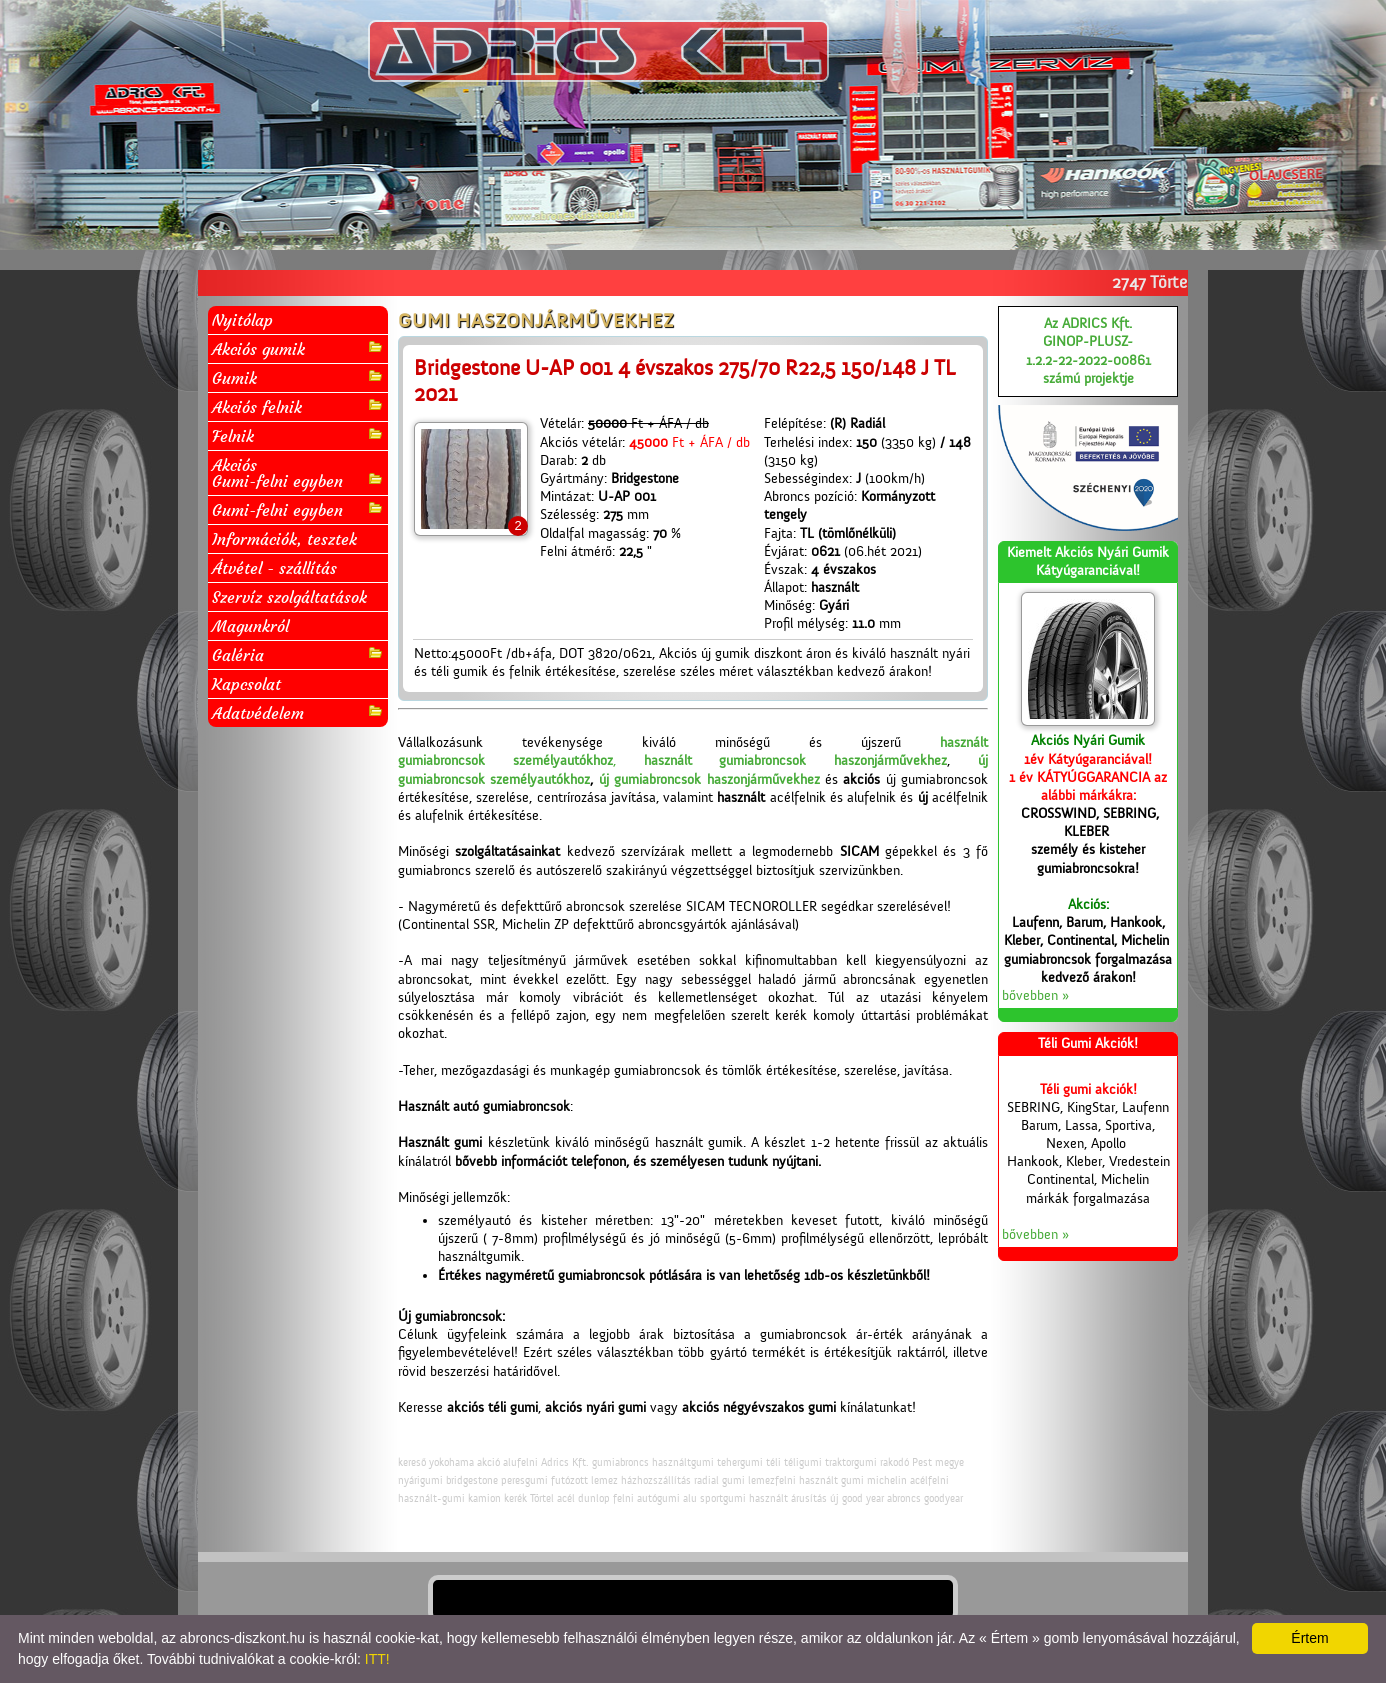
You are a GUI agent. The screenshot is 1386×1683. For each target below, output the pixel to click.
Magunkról (250, 626)
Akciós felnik (298, 406)
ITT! (377, 1659)
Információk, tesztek (284, 539)
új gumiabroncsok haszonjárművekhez (709, 780)
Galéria (298, 654)
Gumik (298, 377)
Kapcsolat (246, 684)
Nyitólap (242, 320)
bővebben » (1035, 996)
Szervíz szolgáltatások (289, 597)
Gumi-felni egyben (298, 509)
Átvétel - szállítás (274, 568)
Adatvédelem (298, 712)
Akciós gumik (298, 348)
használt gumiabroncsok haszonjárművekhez (796, 761)
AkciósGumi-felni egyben (298, 473)
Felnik (298, 435)
